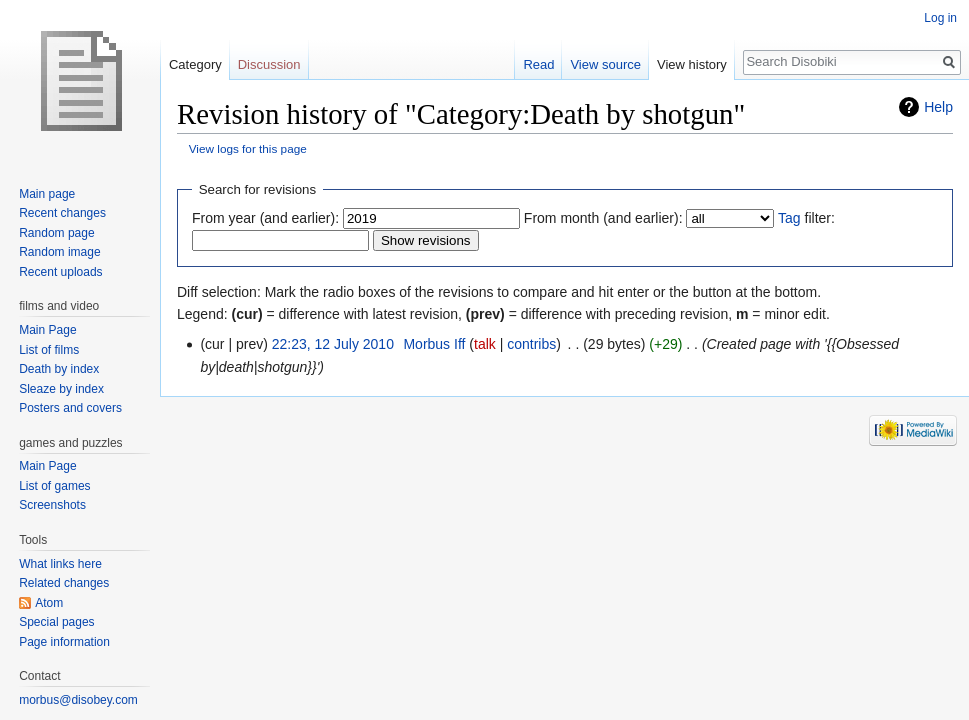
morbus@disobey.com (78, 700)
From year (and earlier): (265, 218)
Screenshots (52, 505)
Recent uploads (60, 272)
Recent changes (62, 213)
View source (605, 64)
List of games (54, 486)
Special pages (56, 622)
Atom (49, 603)
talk (485, 344)
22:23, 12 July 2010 (333, 344)
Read (538, 64)
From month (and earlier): (603, 218)
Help (938, 107)
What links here (60, 564)
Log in (940, 18)
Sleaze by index (61, 389)
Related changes (64, 583)
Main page (47, 194)
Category (195, 64)
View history (692, 64)
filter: (806, 218)
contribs (531, 344)
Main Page (47, 330)
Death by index (59, 369)
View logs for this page (248, 148)
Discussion (269, 64)
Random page (56, 233)
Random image (59, 252)
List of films (49, 350)
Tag (789, 218)
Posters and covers (70, 408)
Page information (64, 642)
